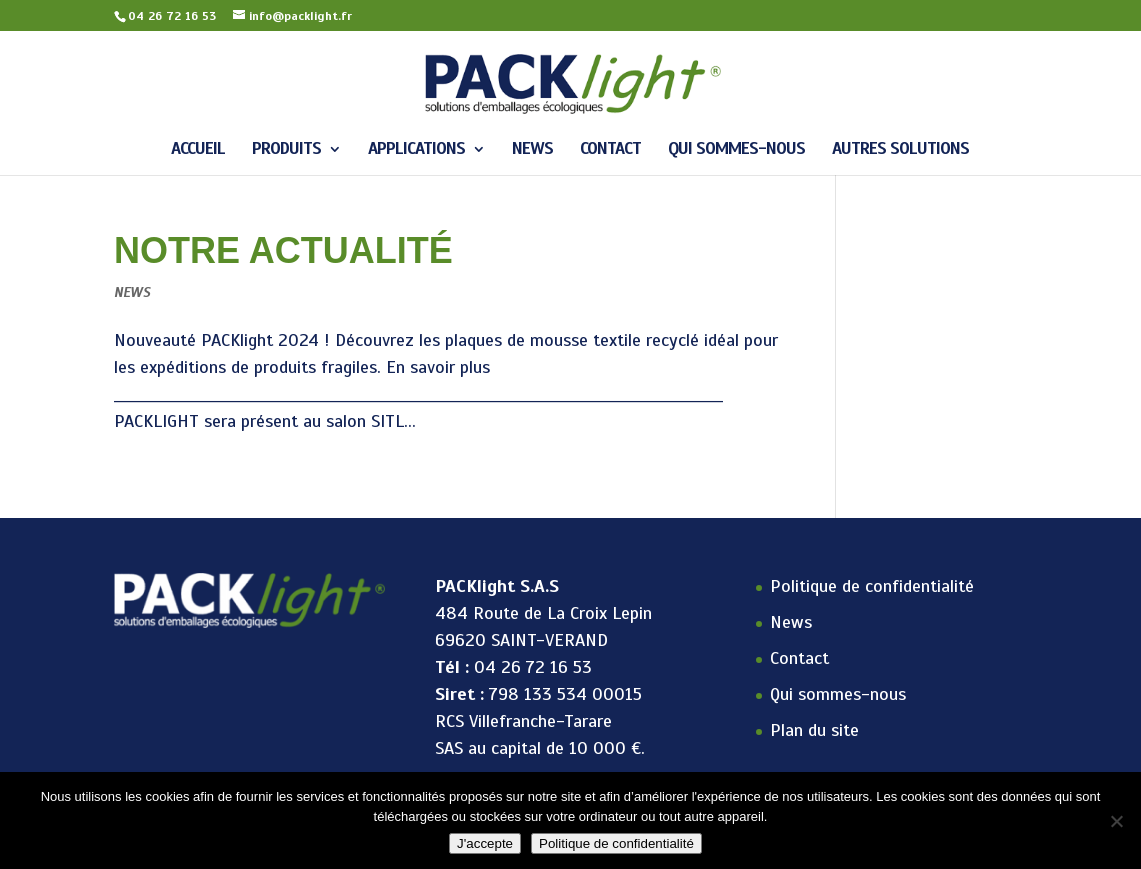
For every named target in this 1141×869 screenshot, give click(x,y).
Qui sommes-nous (736, 150)
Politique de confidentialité (872, 586)
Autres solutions (900, 150)
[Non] (1116, 821)
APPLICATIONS (416, 150)
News (532, 150)
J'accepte (485, 843)
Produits (286, 150)
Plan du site (814, 730)
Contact (610, 150)
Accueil (198, 150)
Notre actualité (283, 250)
